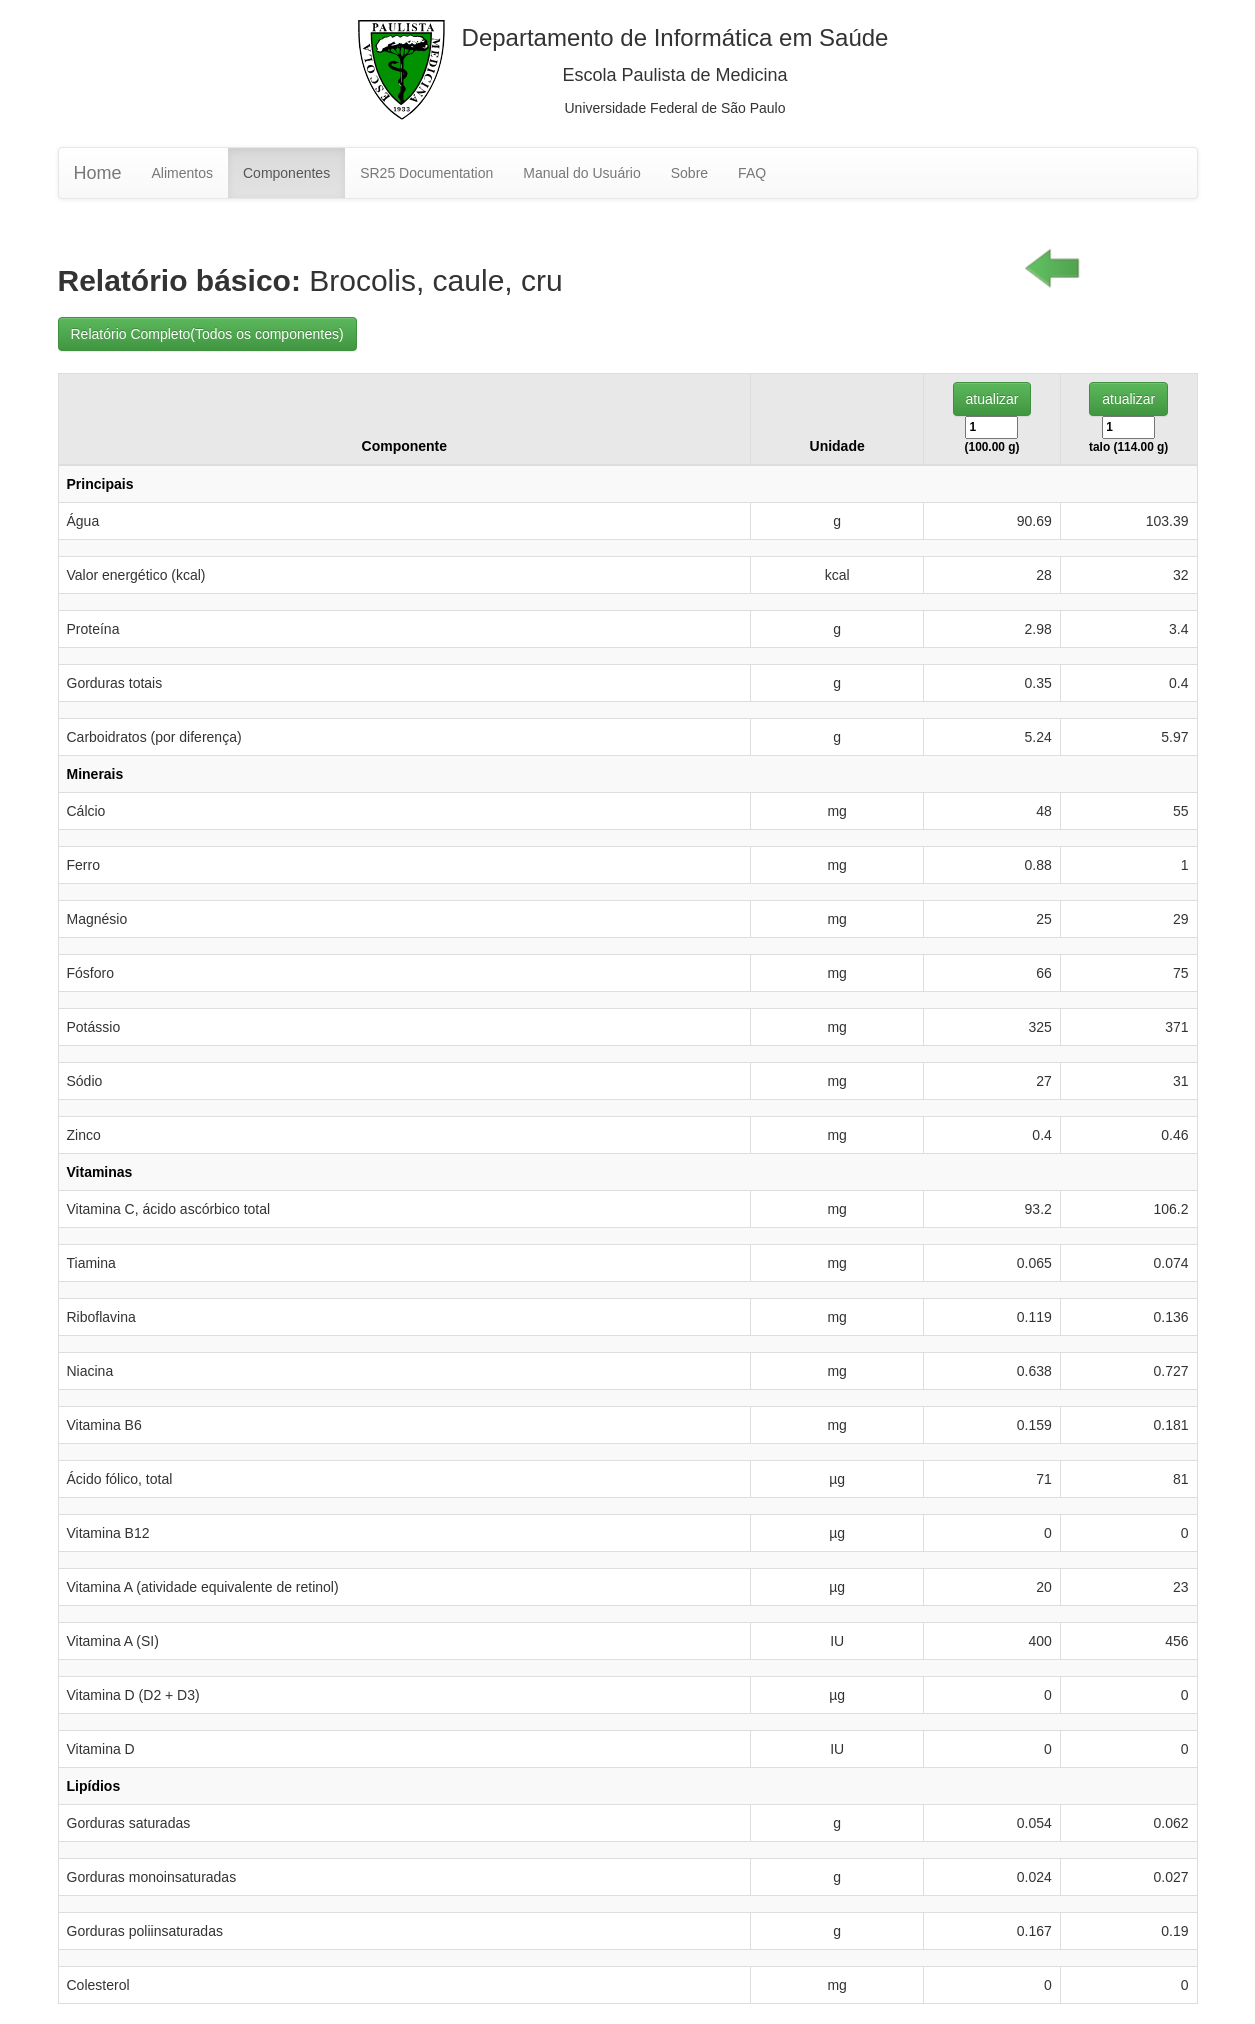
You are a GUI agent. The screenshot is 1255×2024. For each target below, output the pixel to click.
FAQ (752, 173)
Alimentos (182, 173)
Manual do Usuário (582, 173)
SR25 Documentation (426, 173)
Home (98, 173)
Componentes (286, 173)
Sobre (689, 173)
